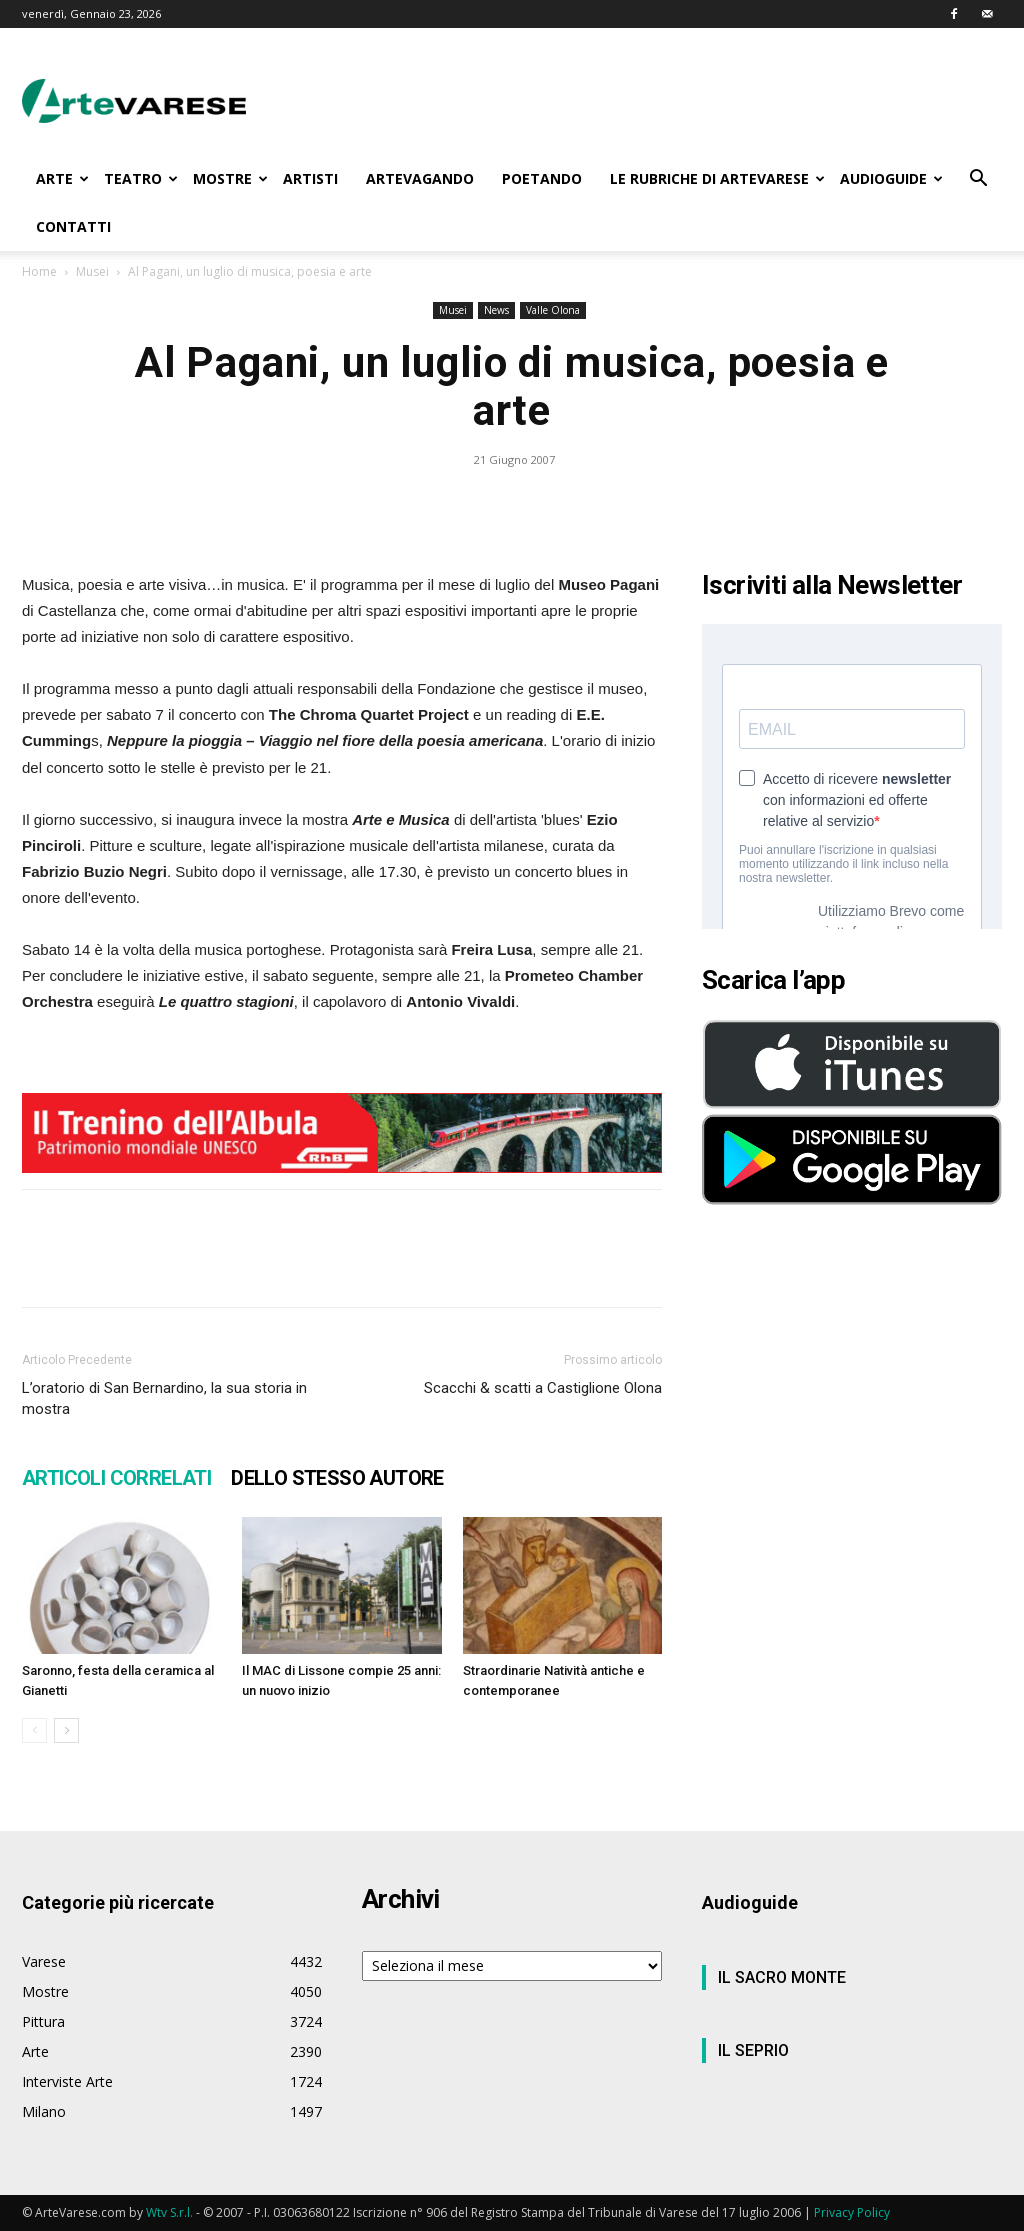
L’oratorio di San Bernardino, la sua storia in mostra (164, 1398)
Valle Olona (553, 310)
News (496, 310)
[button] (978, 180)
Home (39, 271)
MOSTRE (230, 178)
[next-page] (66, 1730)
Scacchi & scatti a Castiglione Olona (543, 1388)
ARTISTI (310, 178)
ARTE (62, 178)
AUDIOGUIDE (891, 178)
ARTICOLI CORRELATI (116, 1478)
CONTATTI (73, 226)
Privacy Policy (852, 2212)
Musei (92, 271)
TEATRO (141, 178)
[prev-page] (34, 1730)
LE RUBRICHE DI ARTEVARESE (717, 178)
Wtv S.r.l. (169, 2212)
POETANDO (542, 178)
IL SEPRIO (753, 2050)
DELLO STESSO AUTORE (337, 1478)
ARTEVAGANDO (420, 178)
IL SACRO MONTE (782, 1977)
